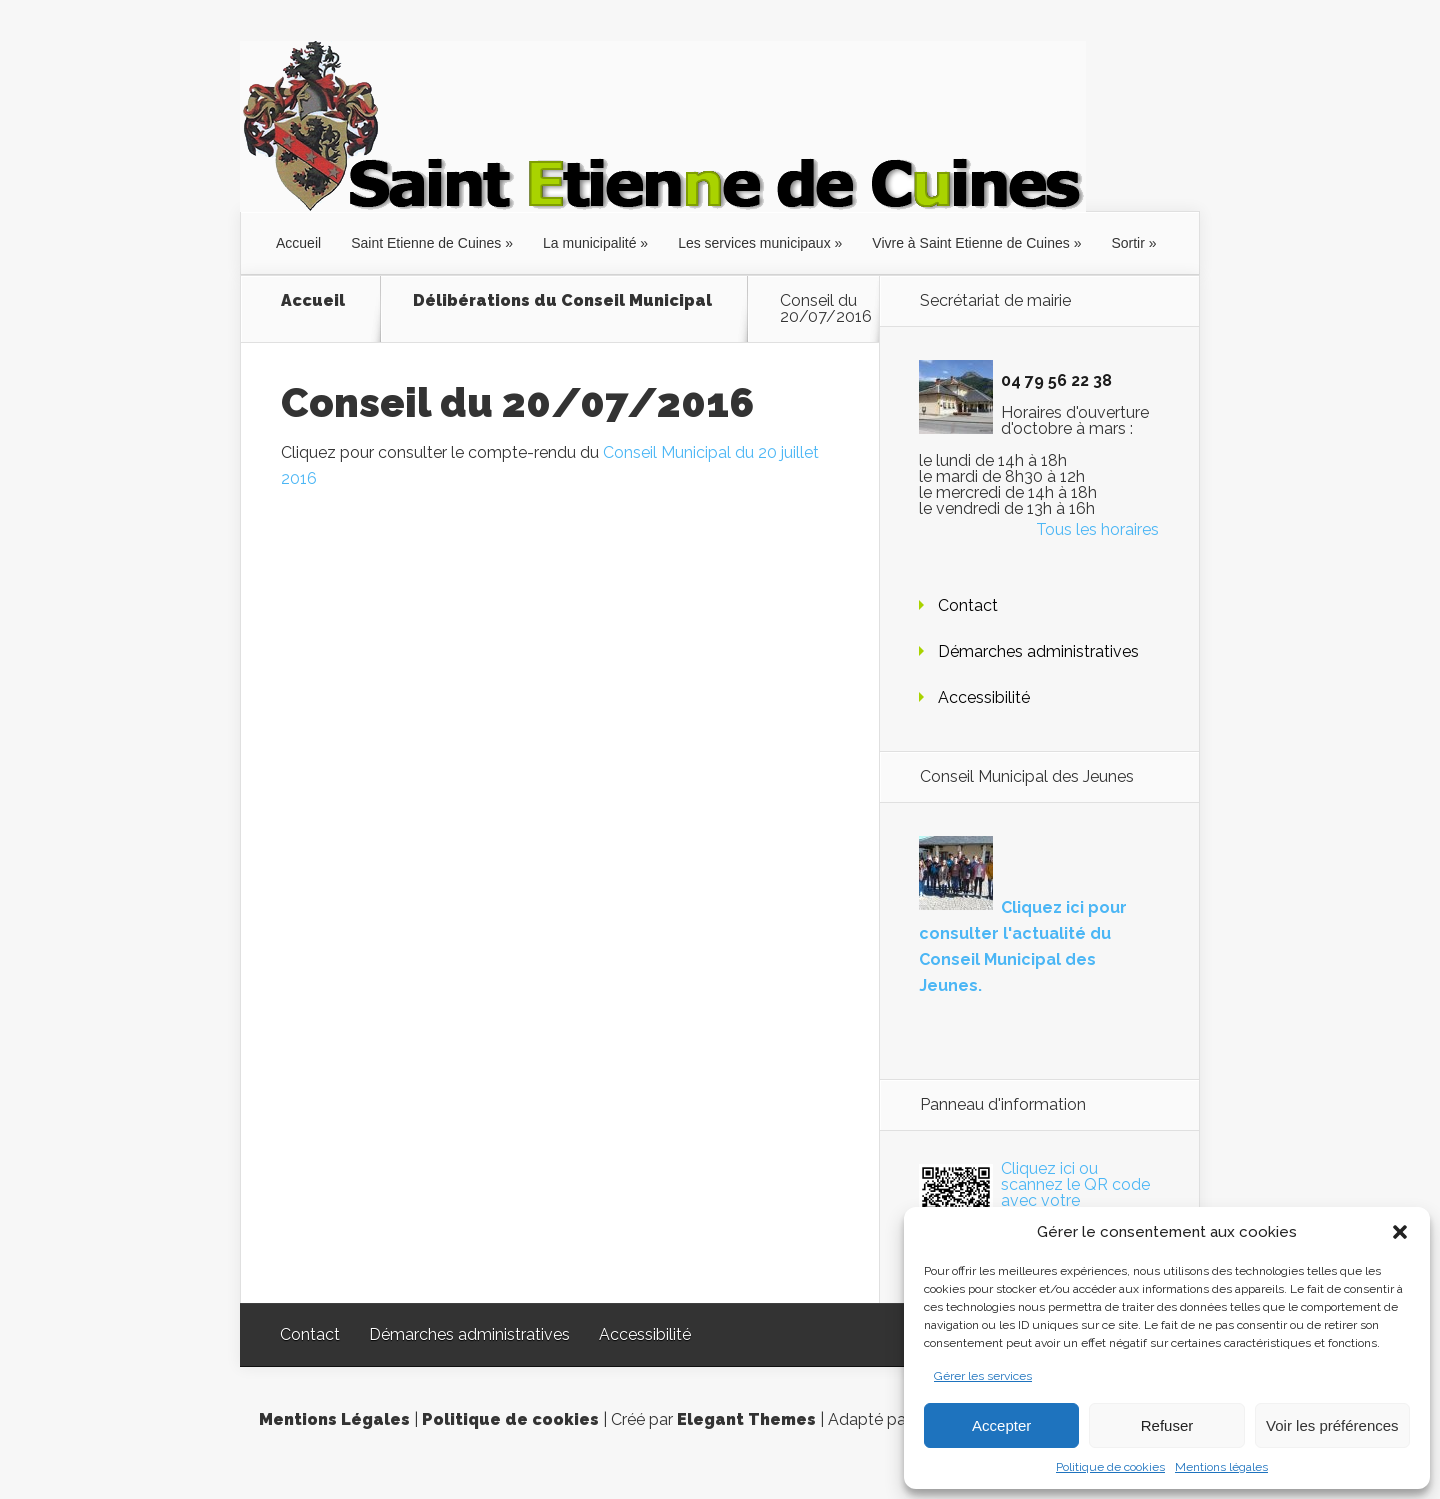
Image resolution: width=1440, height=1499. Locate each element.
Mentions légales (1221, 1467)
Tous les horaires (1097, 529)
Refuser (1167, 1425)
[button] (1400, 1232)
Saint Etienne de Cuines (426, 243)
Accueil (298, 243)
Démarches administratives (1038, 651)
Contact (968, 605)
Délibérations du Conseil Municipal (562, 301)
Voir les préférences (1332, 1425)
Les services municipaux (754, 243)
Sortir (1127, 243)
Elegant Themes (746, 1419)
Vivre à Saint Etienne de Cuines (970, 243)
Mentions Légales (334, 1419)
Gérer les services (983, 1376)
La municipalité (589, 243)
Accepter (1001, 1425)
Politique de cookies (1110, 1467)
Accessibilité (984, 697)
